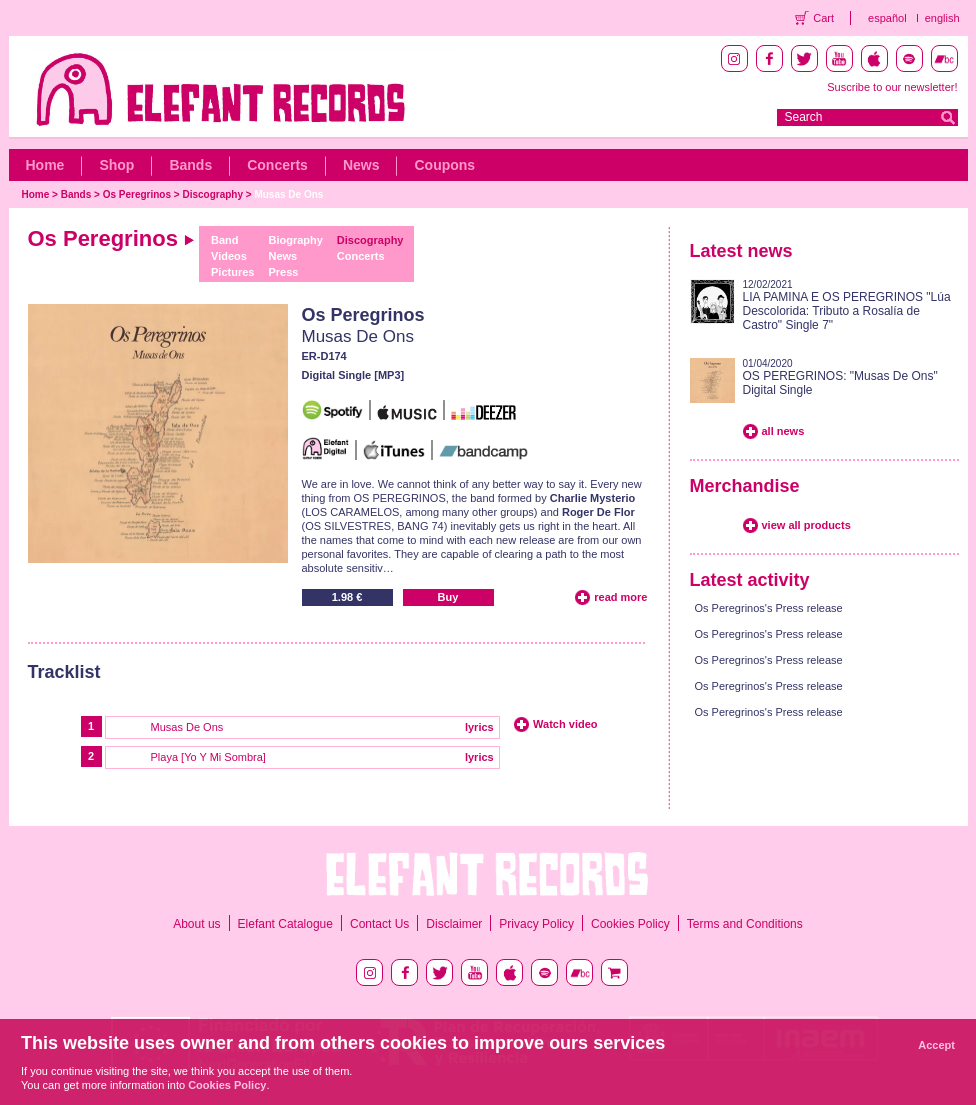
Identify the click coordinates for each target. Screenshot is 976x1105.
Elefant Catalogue (285, 924)
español (887, 18)
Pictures (232, 272)
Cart (823, 18)
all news (783, 431)
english (942, 18)
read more (620, 597)
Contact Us (379, 924)
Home (45, 165)
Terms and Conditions (745, 924)
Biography (295, 240)
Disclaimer (454, 924)
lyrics (479, 727)
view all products (806, 525)
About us (196, 924)
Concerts (277, 165)
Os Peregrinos (137, 194)
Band (225, 240)
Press (283, 272)
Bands (190, 165)
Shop (116, 165)
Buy (448, 597)
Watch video (565, 724)
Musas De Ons (288, 194)
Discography (212, 194)
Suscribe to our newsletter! (892, 87)
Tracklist (64, 672)
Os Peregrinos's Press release (769, 608)
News (361, 165)
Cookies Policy (630, 924)
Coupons (444, 165)
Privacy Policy (536, 924)
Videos (229, 256)
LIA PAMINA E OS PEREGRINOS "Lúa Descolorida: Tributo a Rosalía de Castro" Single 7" (847, 311)
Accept (936, 1045)
